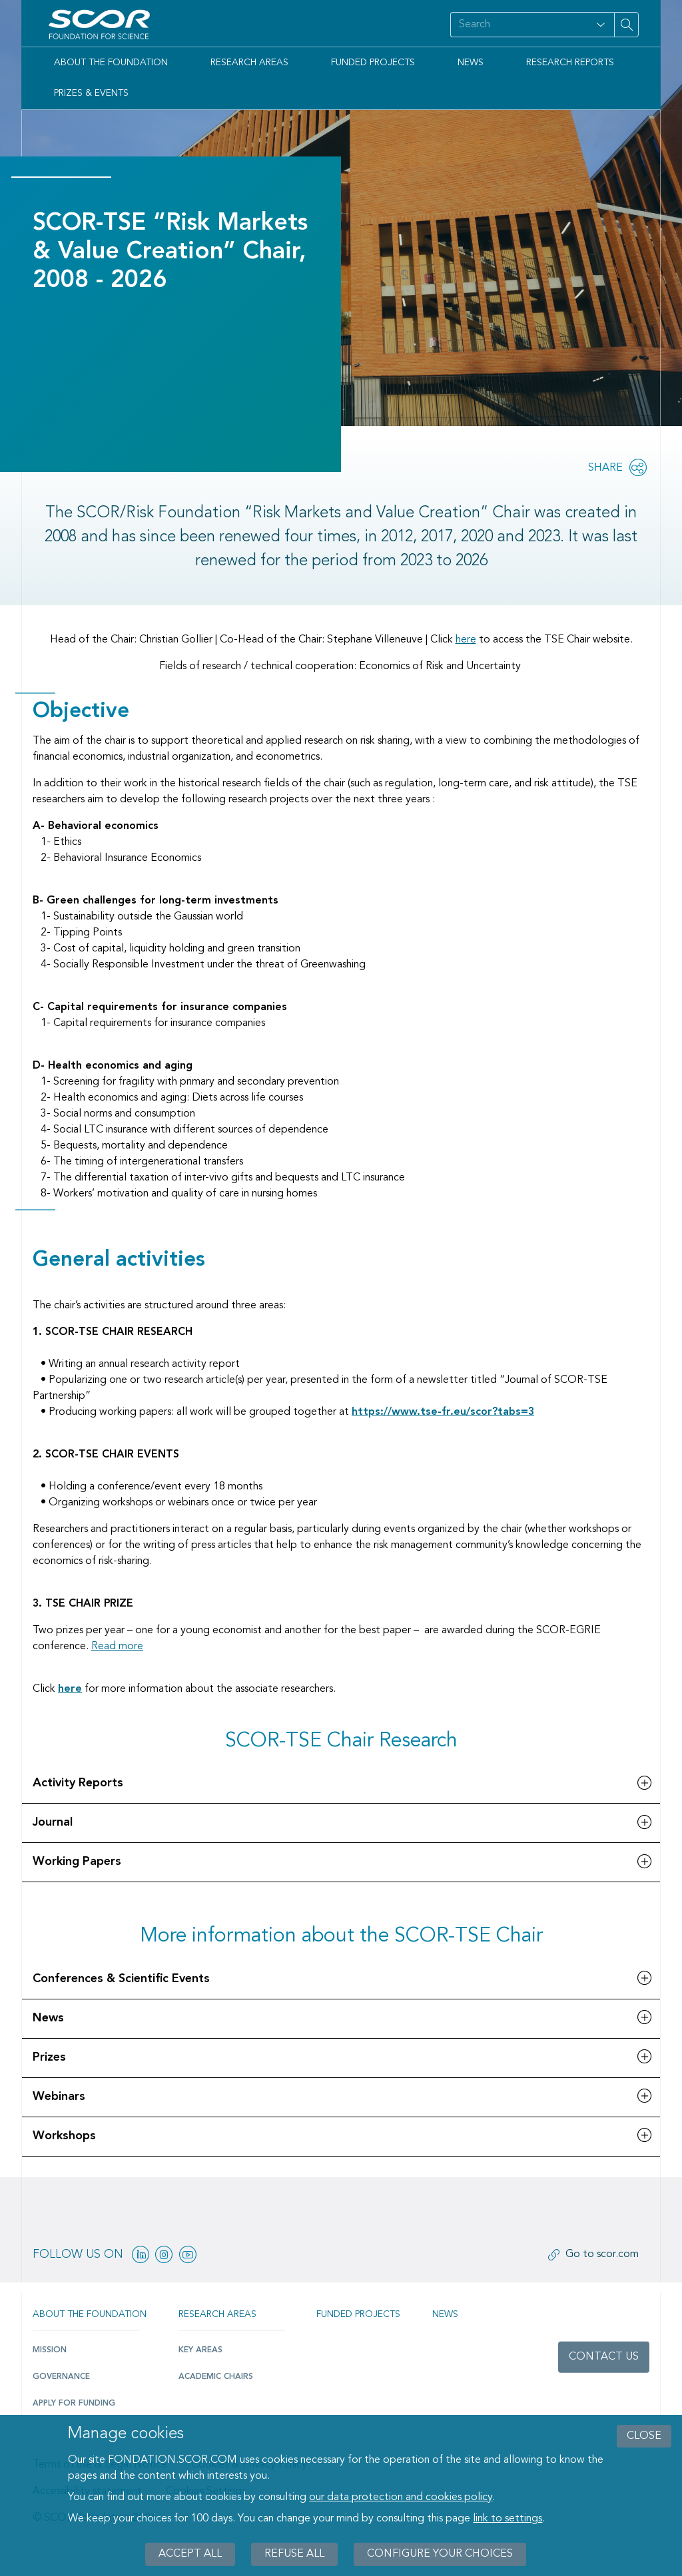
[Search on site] (518, 24)
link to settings (507, 2518)
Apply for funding (74, 2404)
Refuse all (294, 2554)
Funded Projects (373, 62)
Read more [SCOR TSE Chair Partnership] (117, 1646)
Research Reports (570, 62)
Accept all (190, 2554)
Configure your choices (440, 2554)
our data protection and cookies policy (400, 2497)
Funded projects (358, 2314)
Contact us (604, 2357)
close (644, 2436)
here (466, 640)
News (471, 62)
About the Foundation (111, 62)
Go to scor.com (602, 2254)
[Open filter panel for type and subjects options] (600, 24)
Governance (61, 2377)
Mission (50, 2350)
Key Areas (200, 2350)
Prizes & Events (91, 93)
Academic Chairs (215, 2377)
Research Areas (249, 62)
